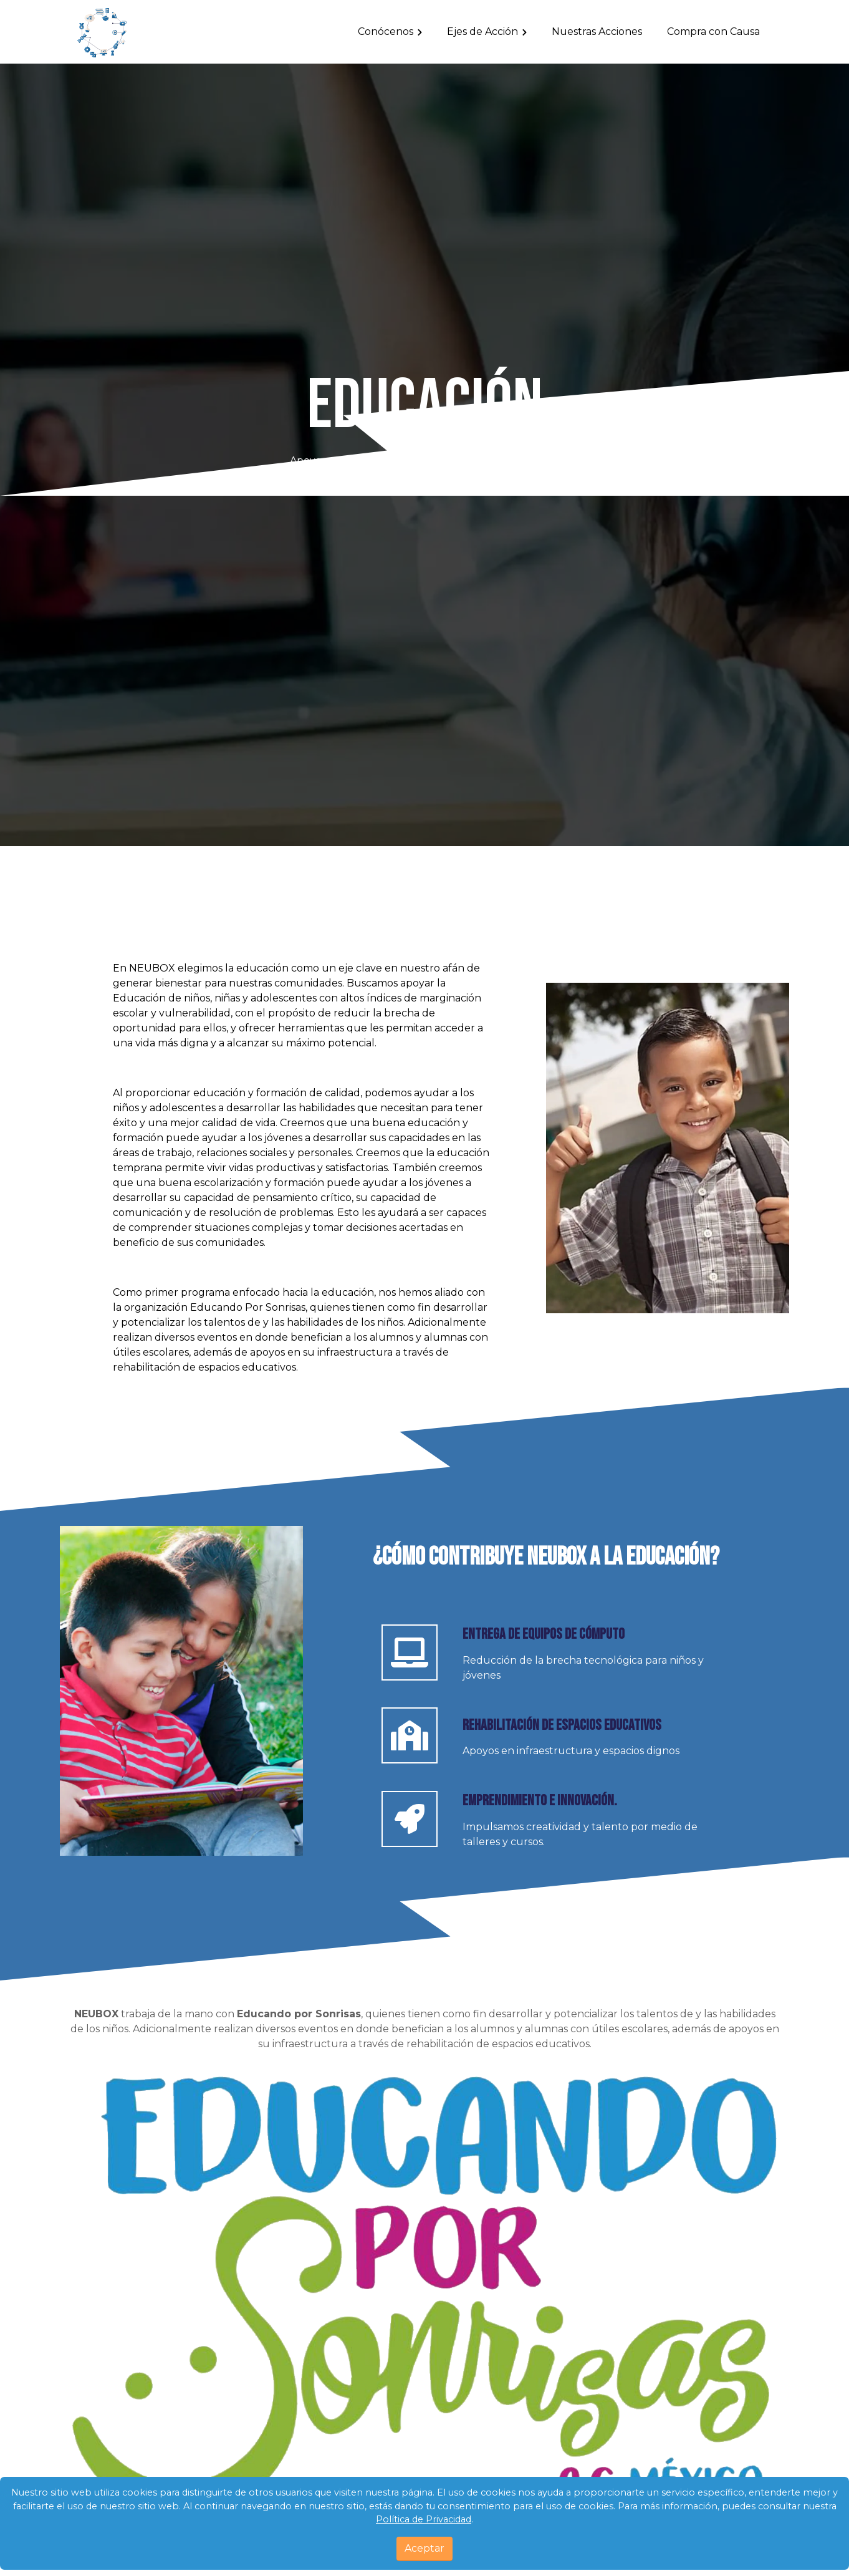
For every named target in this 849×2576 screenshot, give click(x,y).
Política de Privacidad (423, 2519)
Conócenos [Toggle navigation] (385, 31)
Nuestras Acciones (597, 31)
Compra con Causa (713, 31)
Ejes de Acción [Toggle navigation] (482, 31)
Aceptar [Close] (424, 2548)
